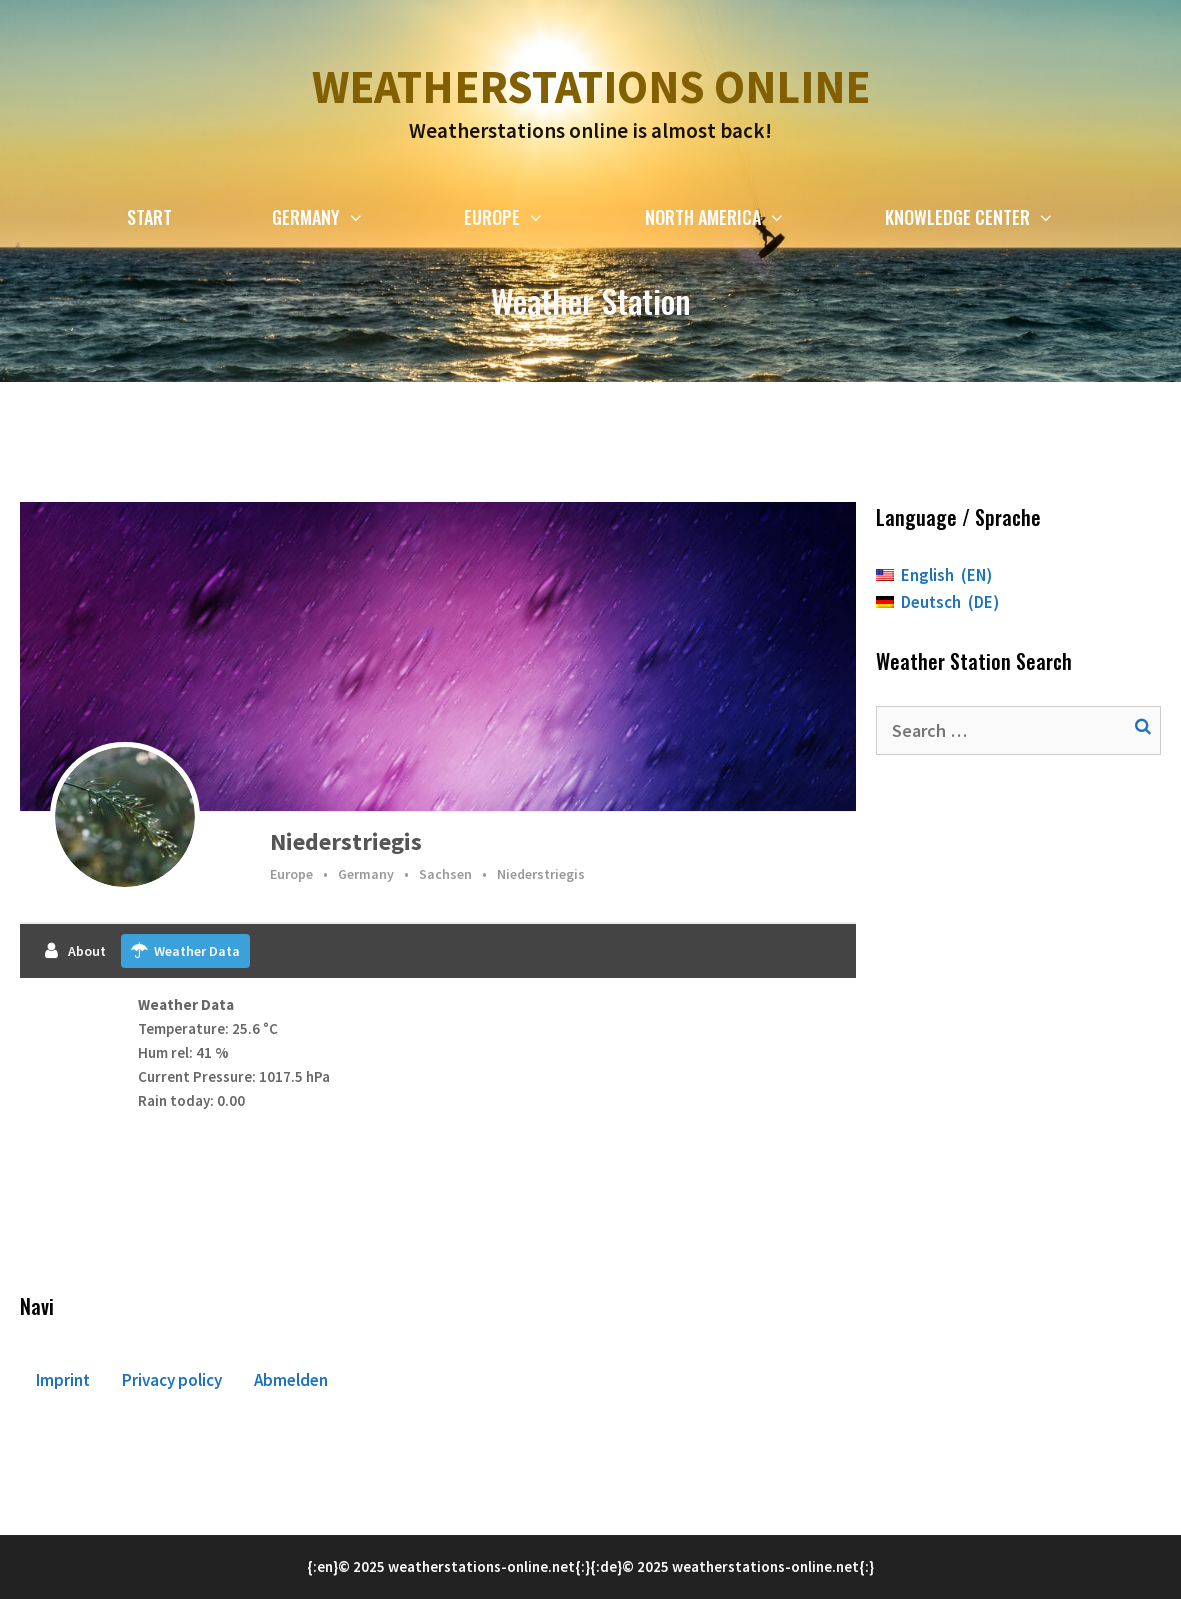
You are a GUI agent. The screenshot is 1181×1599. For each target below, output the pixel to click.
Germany (343, 217)
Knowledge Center (994, 217)
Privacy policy (172, 1380)
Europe (529, 217)
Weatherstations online (591, 87)
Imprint (63, 1380)
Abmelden (291, 1380)
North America (740, 217)
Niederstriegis (346, 841)
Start (149, 217)
